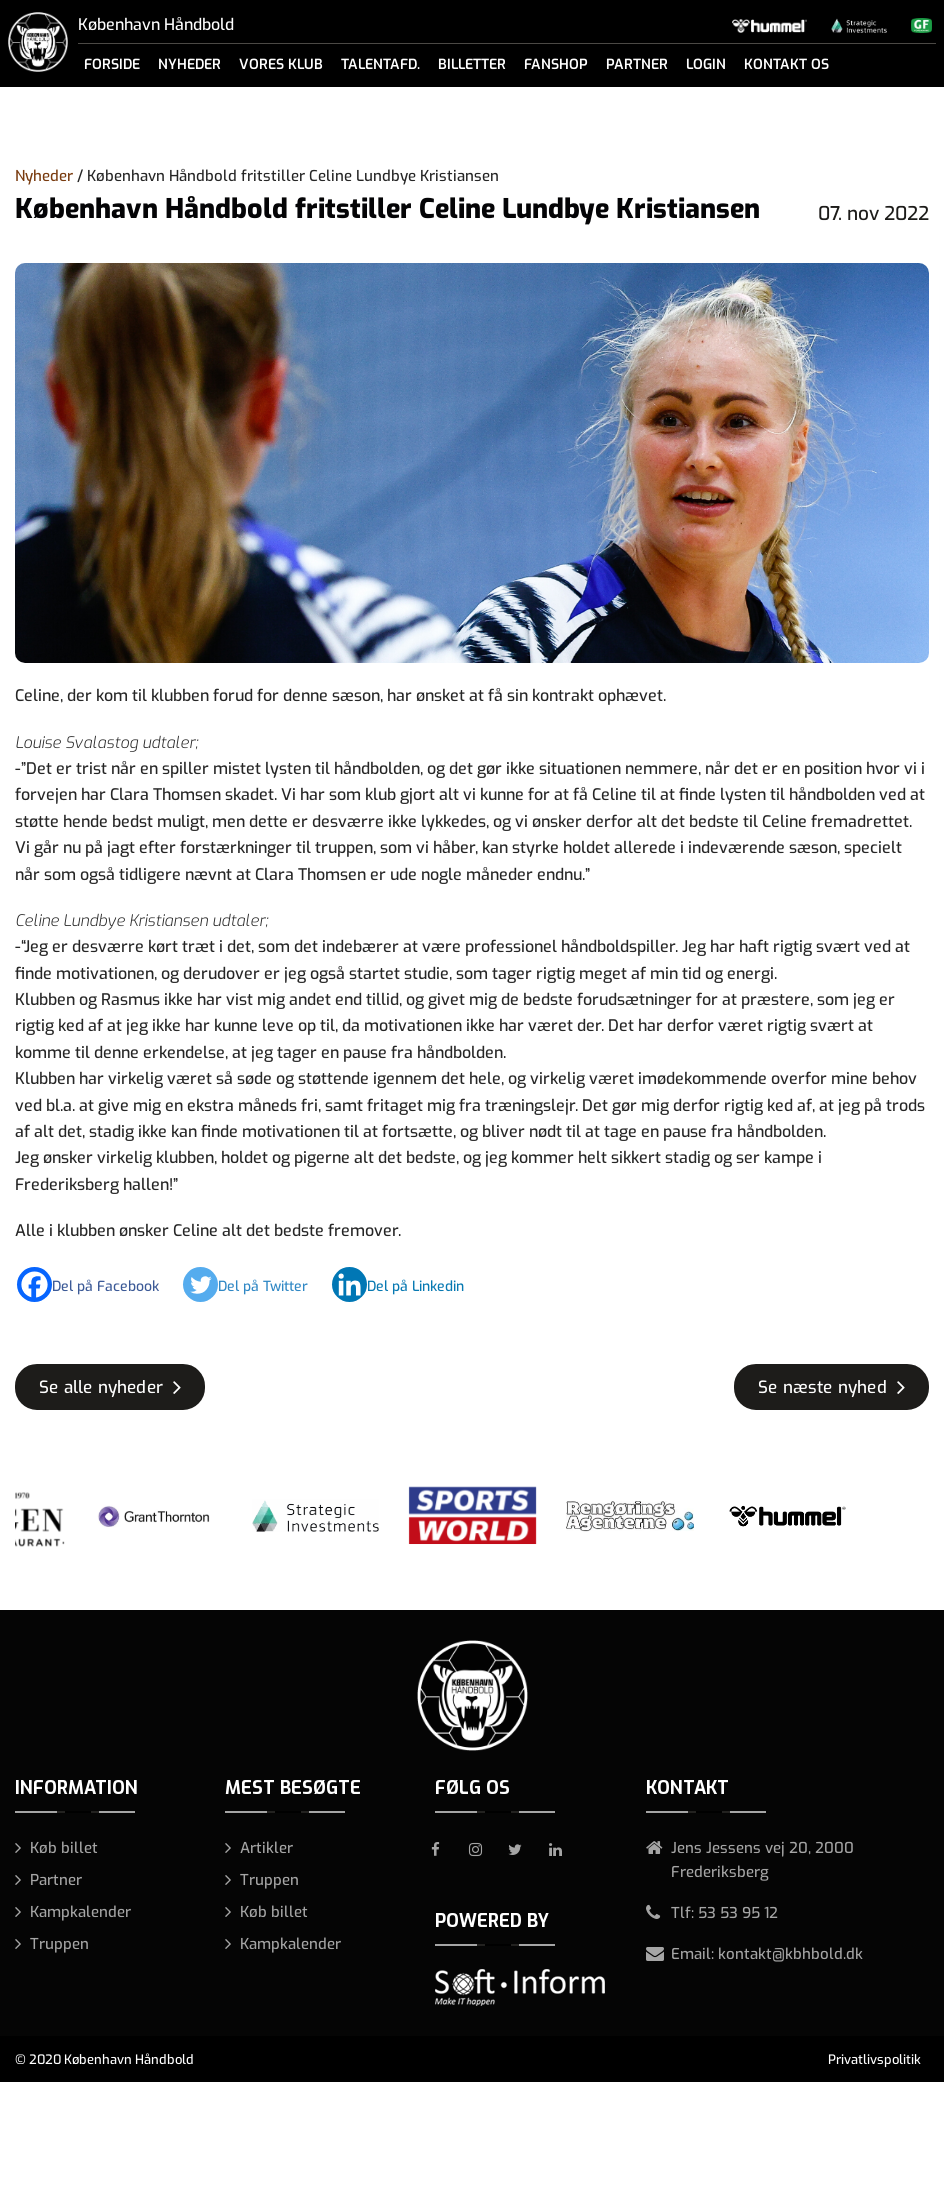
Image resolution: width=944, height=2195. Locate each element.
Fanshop (556, 64)
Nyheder (189, 64)
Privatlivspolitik (874, 2059)
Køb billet (64, 1848)
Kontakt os (786, 64)
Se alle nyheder (101, 1387)
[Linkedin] (408, 1284)
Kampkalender (80, 1912)
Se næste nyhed (822, 1387)
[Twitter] (255, 1284)
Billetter (472, 64)
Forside (112, 64)
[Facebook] (98, 1284)
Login (706, 64)
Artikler (266, 1848)
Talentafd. (380, 64)
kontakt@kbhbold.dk (790, 1954)
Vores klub (281, 64)
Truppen (59, 1944)
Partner (637, 64)
